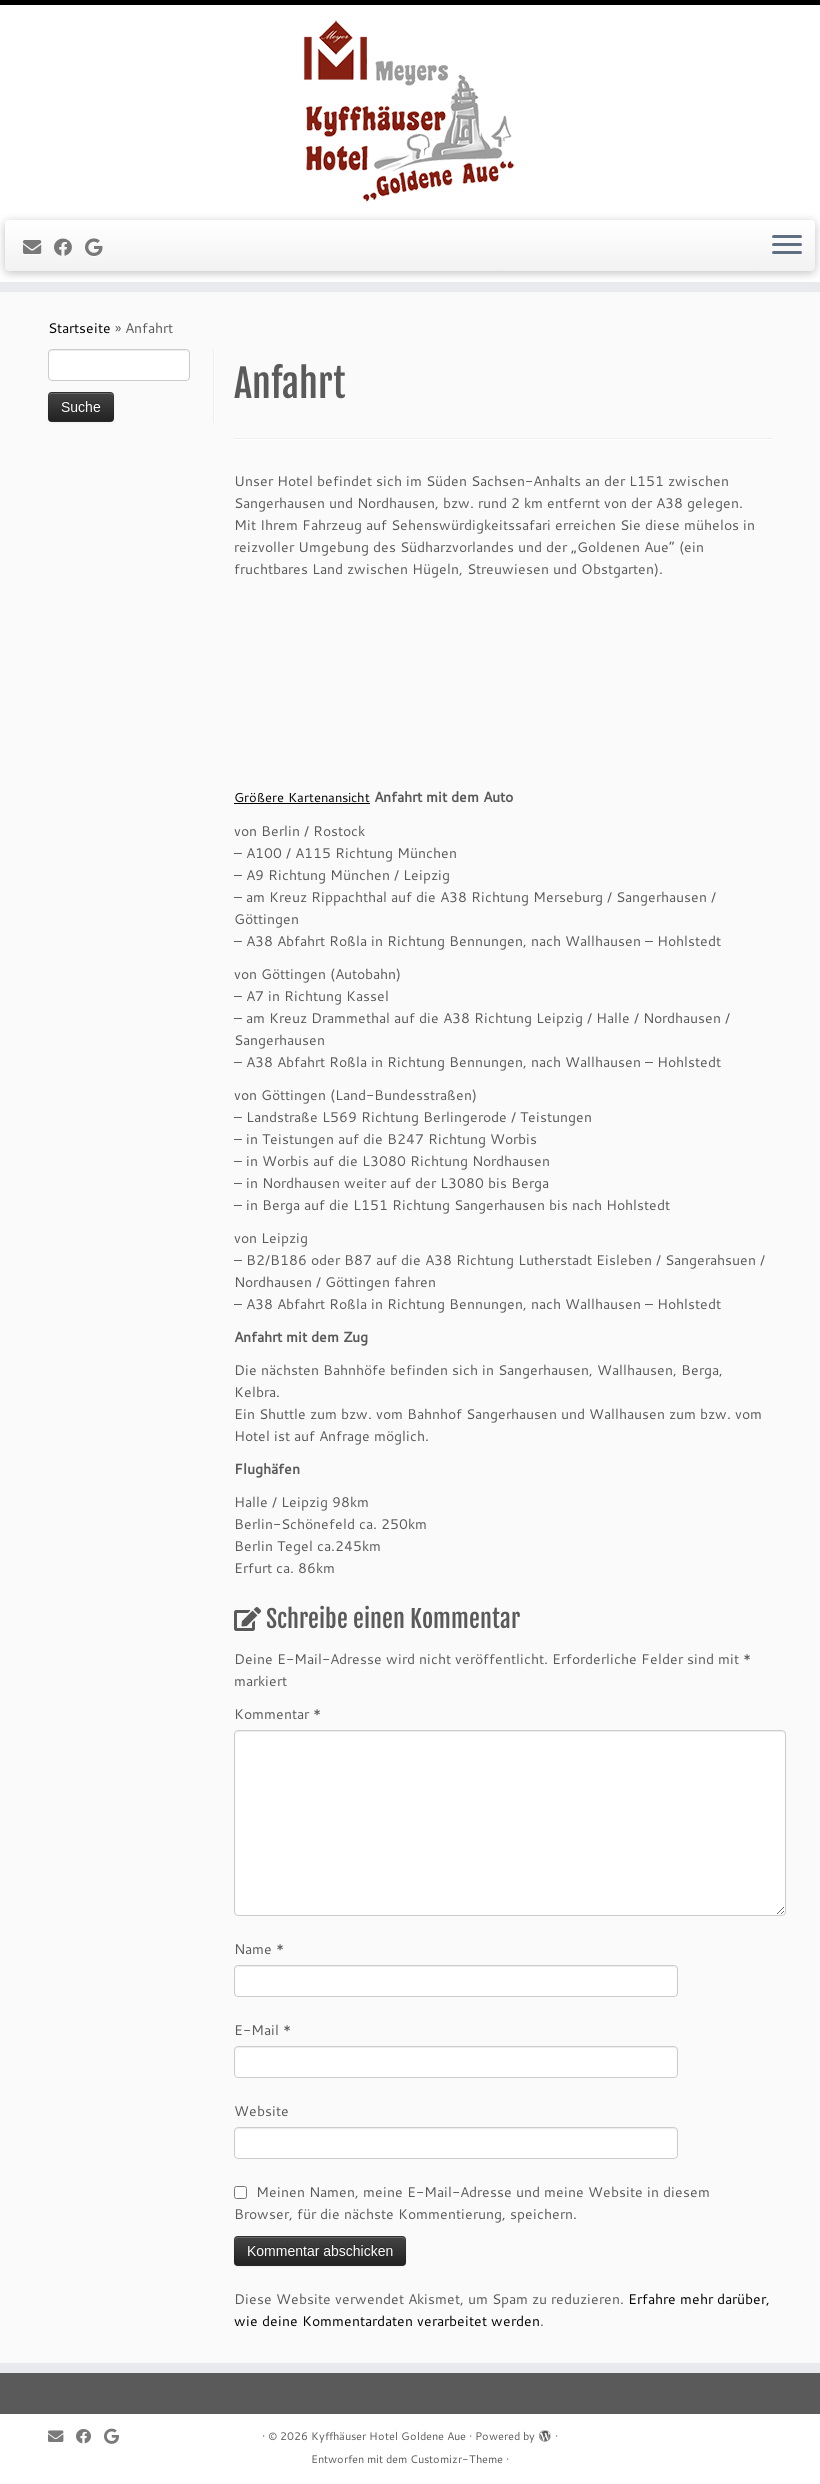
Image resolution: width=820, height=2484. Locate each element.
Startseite (79, 328)
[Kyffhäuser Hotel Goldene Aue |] (410, 110)
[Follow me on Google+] (100, 247)
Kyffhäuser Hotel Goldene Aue (388, 2436)
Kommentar (277, 1714)
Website (261, 2111)
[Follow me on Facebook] (69, 247)
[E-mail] (38, 247)
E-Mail (262, 2030)
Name (259, 1949)
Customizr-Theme (456, 2459)
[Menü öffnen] (787, 246)
